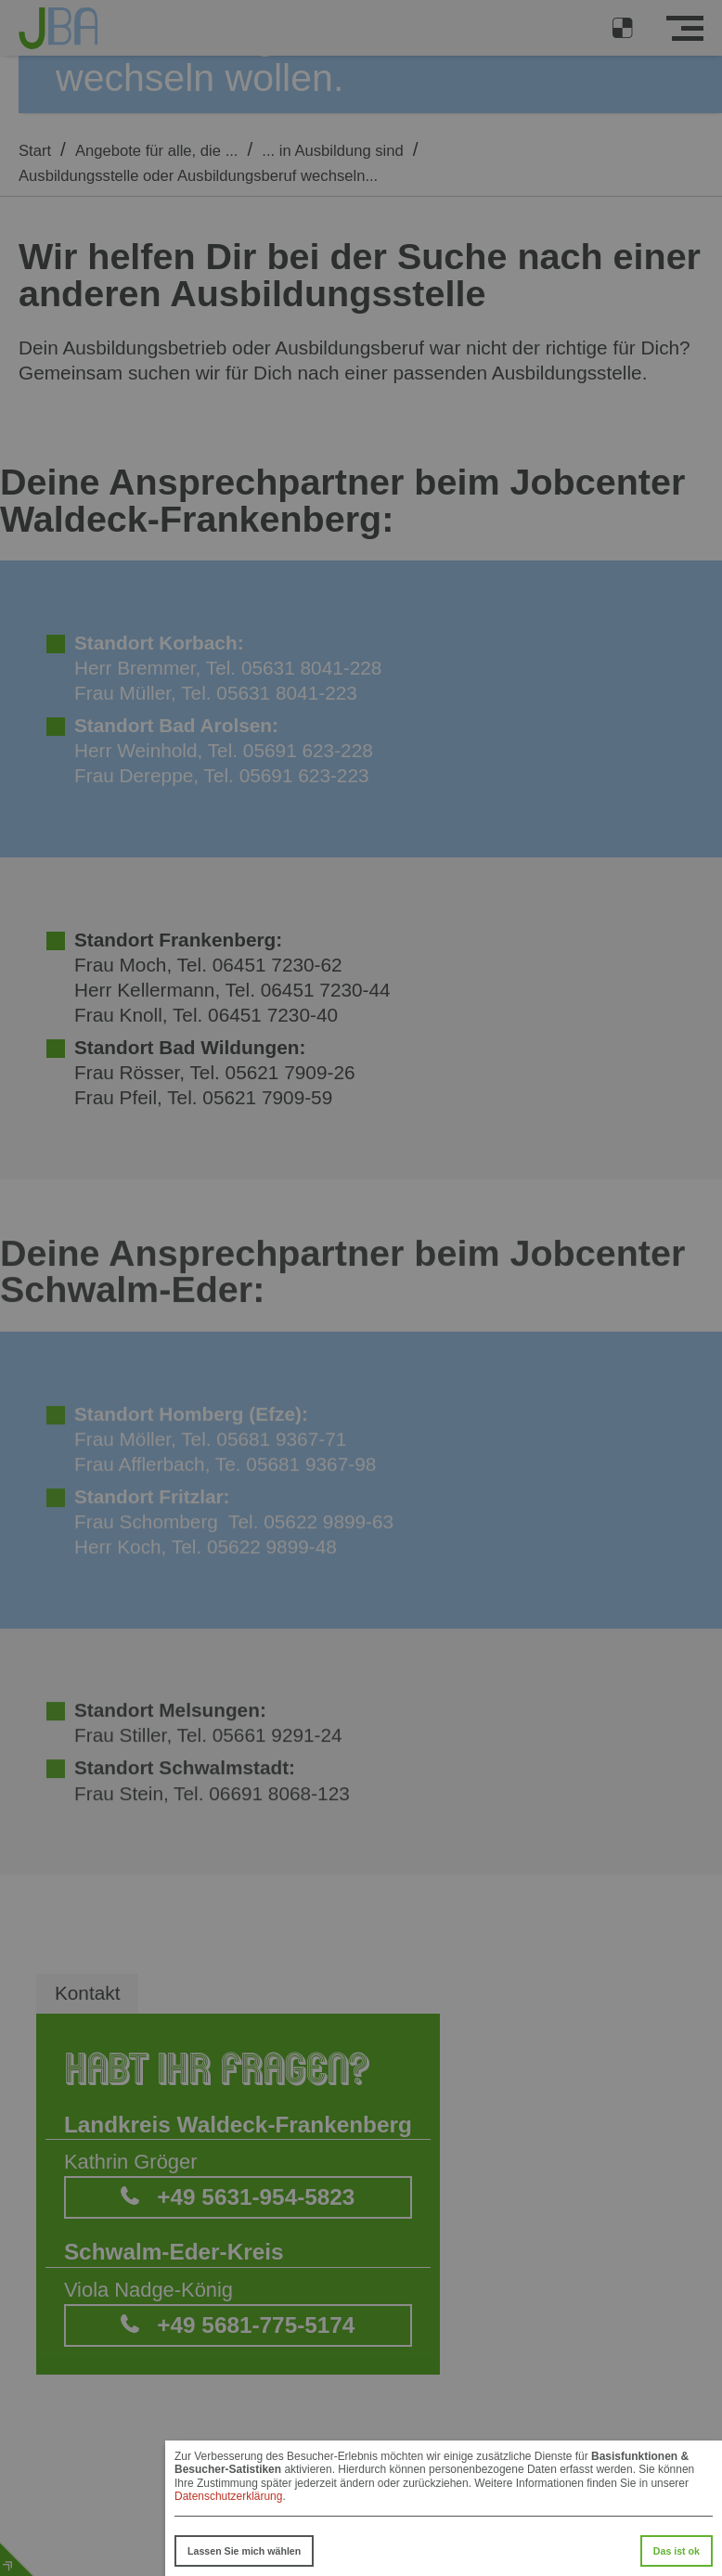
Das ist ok (676, 2551)
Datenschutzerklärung (228, 2496)
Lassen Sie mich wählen (244, 2551)
